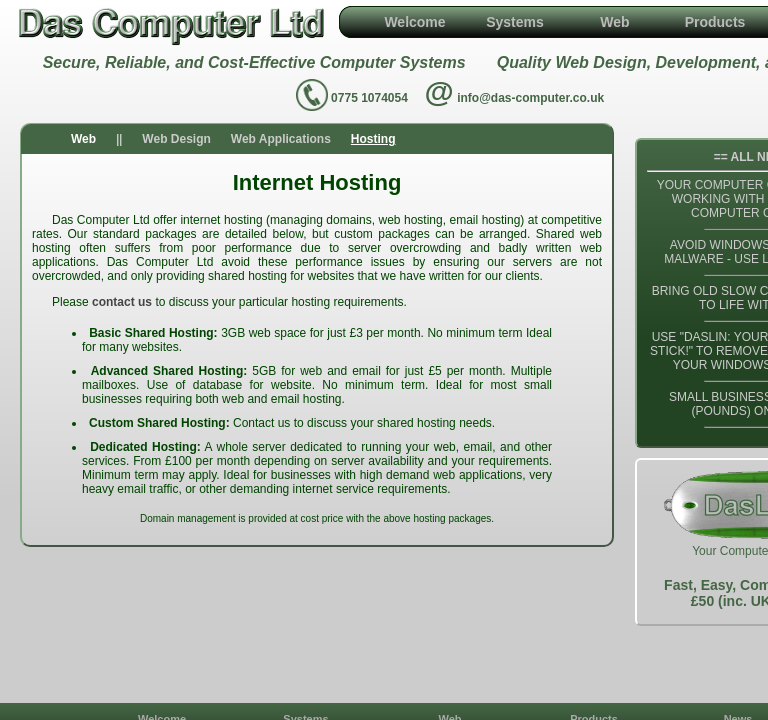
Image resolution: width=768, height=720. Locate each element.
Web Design (176, 139)
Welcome (414, 22)
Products (715, 22)
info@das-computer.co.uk (530, 98)
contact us (122, 302)
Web (614, 22)
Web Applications (281, 139)
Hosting (373, 139)
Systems (515, 22)
